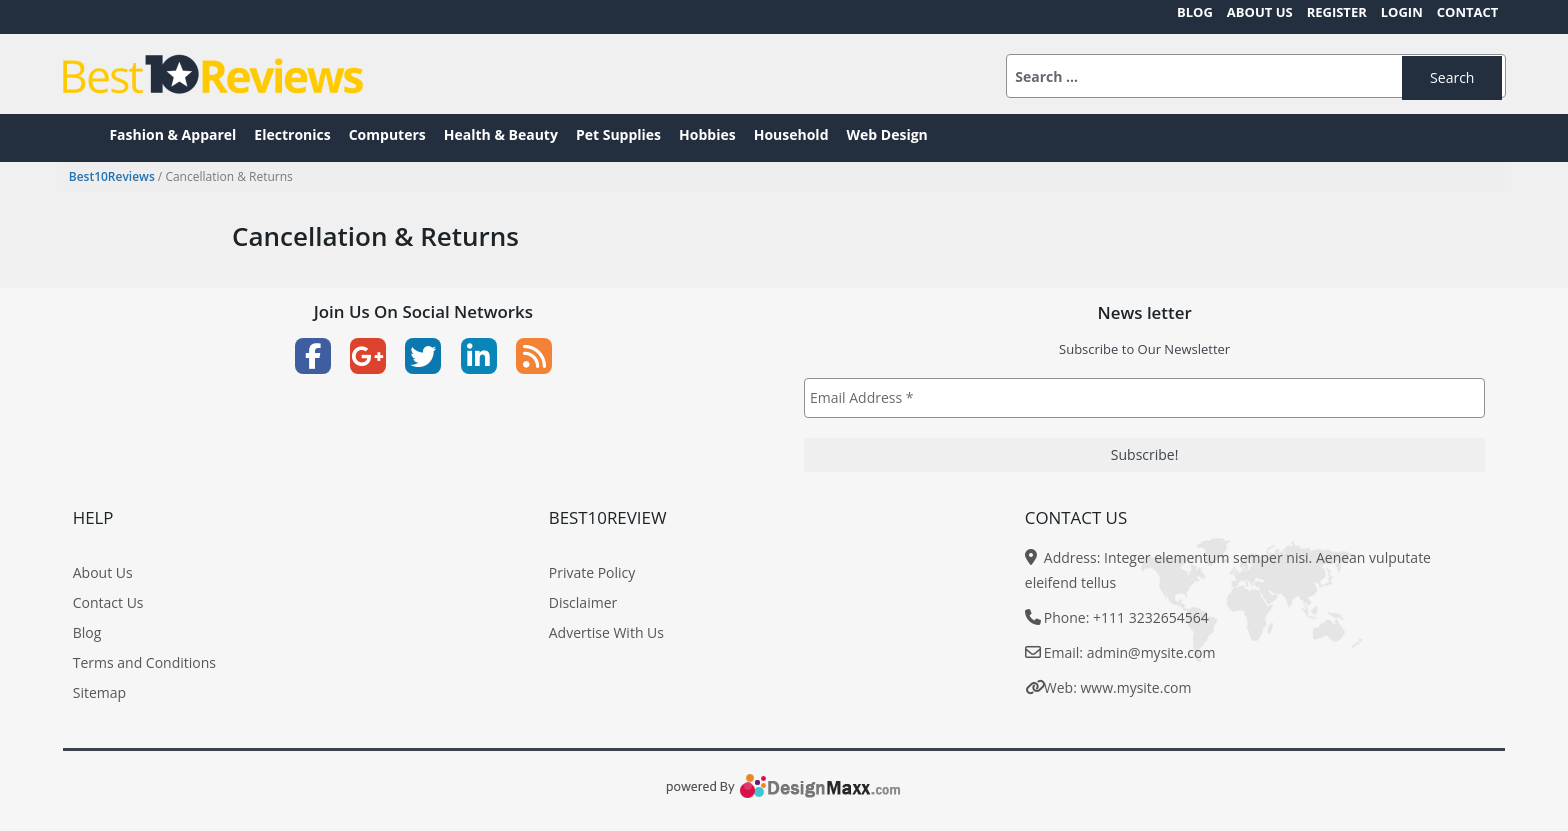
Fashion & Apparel (172, 134)
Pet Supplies (618, 134)
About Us (1260, 12)
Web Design (887, 134)
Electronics (292, 134)
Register (1337, 12)
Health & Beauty (501, 134)
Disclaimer (583, 602)
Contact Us (108, 602)
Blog (1195, 12)
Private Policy (592, 572)
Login (1402, 12)
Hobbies (707, 134)
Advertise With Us (606, 632)
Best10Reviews (112, 176)
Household (791, 134)
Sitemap (99, 692)
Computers (387, 134)
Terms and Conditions (144, 662)
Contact (1468, 12)
